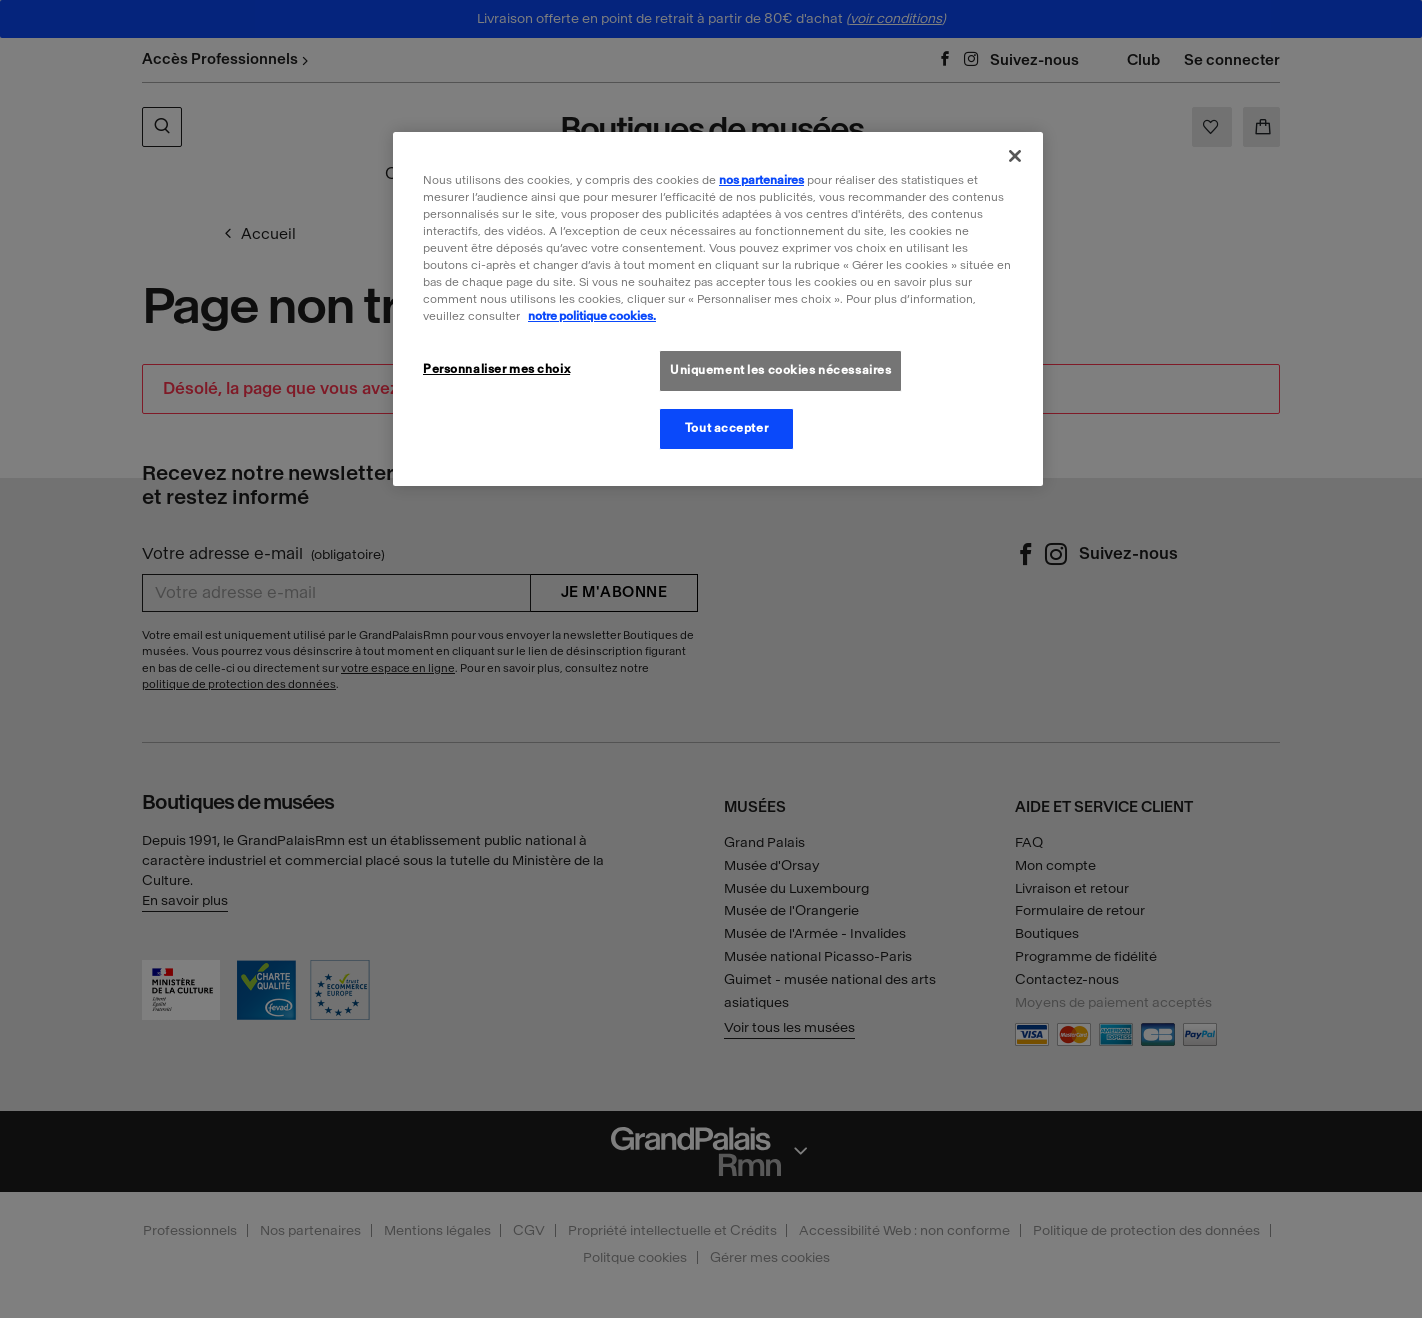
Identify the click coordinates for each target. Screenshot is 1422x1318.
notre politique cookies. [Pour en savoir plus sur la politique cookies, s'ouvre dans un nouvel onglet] (592, 316)
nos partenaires (761, 180)
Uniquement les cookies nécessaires (780, 370)
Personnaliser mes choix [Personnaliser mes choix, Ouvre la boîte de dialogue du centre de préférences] (496, 369)
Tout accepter (726, 428)
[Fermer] (1015, 156)
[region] (718, 309)
